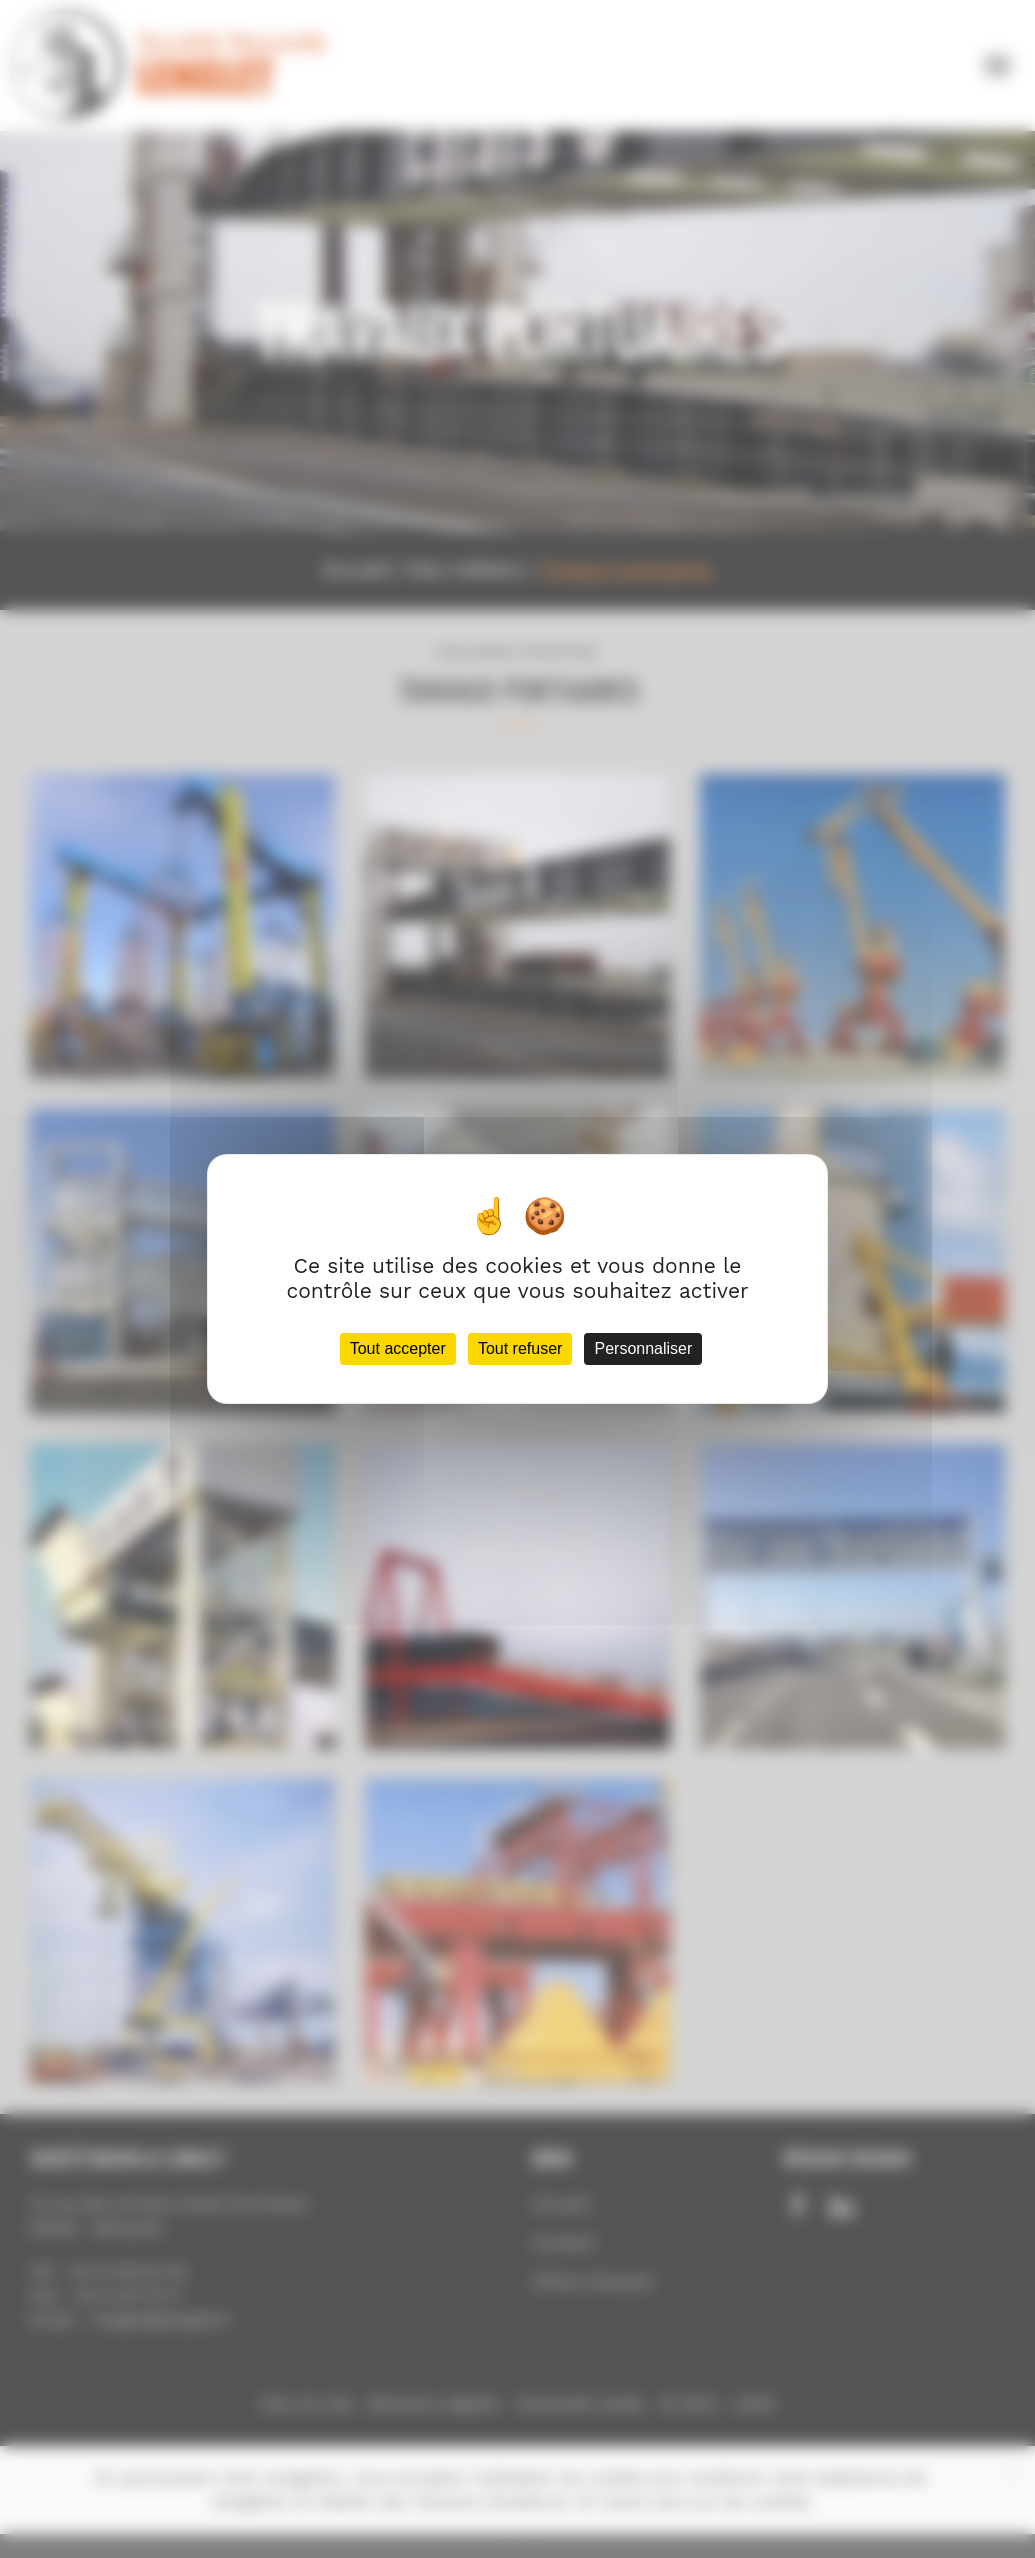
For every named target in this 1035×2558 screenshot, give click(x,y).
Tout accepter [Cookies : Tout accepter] (398, 1348)
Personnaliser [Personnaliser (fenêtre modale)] (643, 1348)
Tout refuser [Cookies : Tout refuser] (520, 1348)
